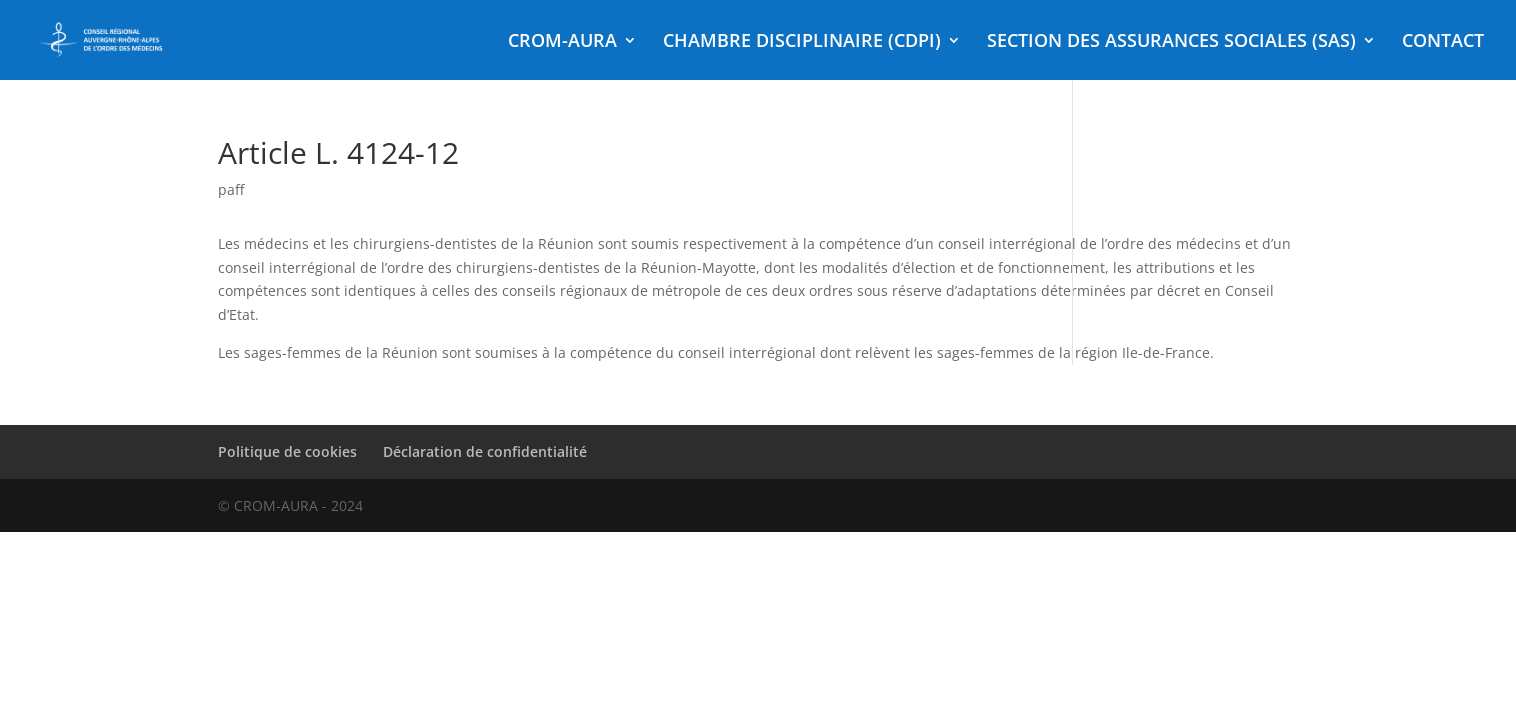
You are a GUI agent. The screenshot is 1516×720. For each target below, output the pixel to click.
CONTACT (1443, 42)
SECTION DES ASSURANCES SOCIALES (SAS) (1171, 42)
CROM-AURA (562, 42)
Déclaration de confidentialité (485, 451)
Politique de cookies (287, 451)
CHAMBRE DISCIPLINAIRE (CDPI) (802, 42)
